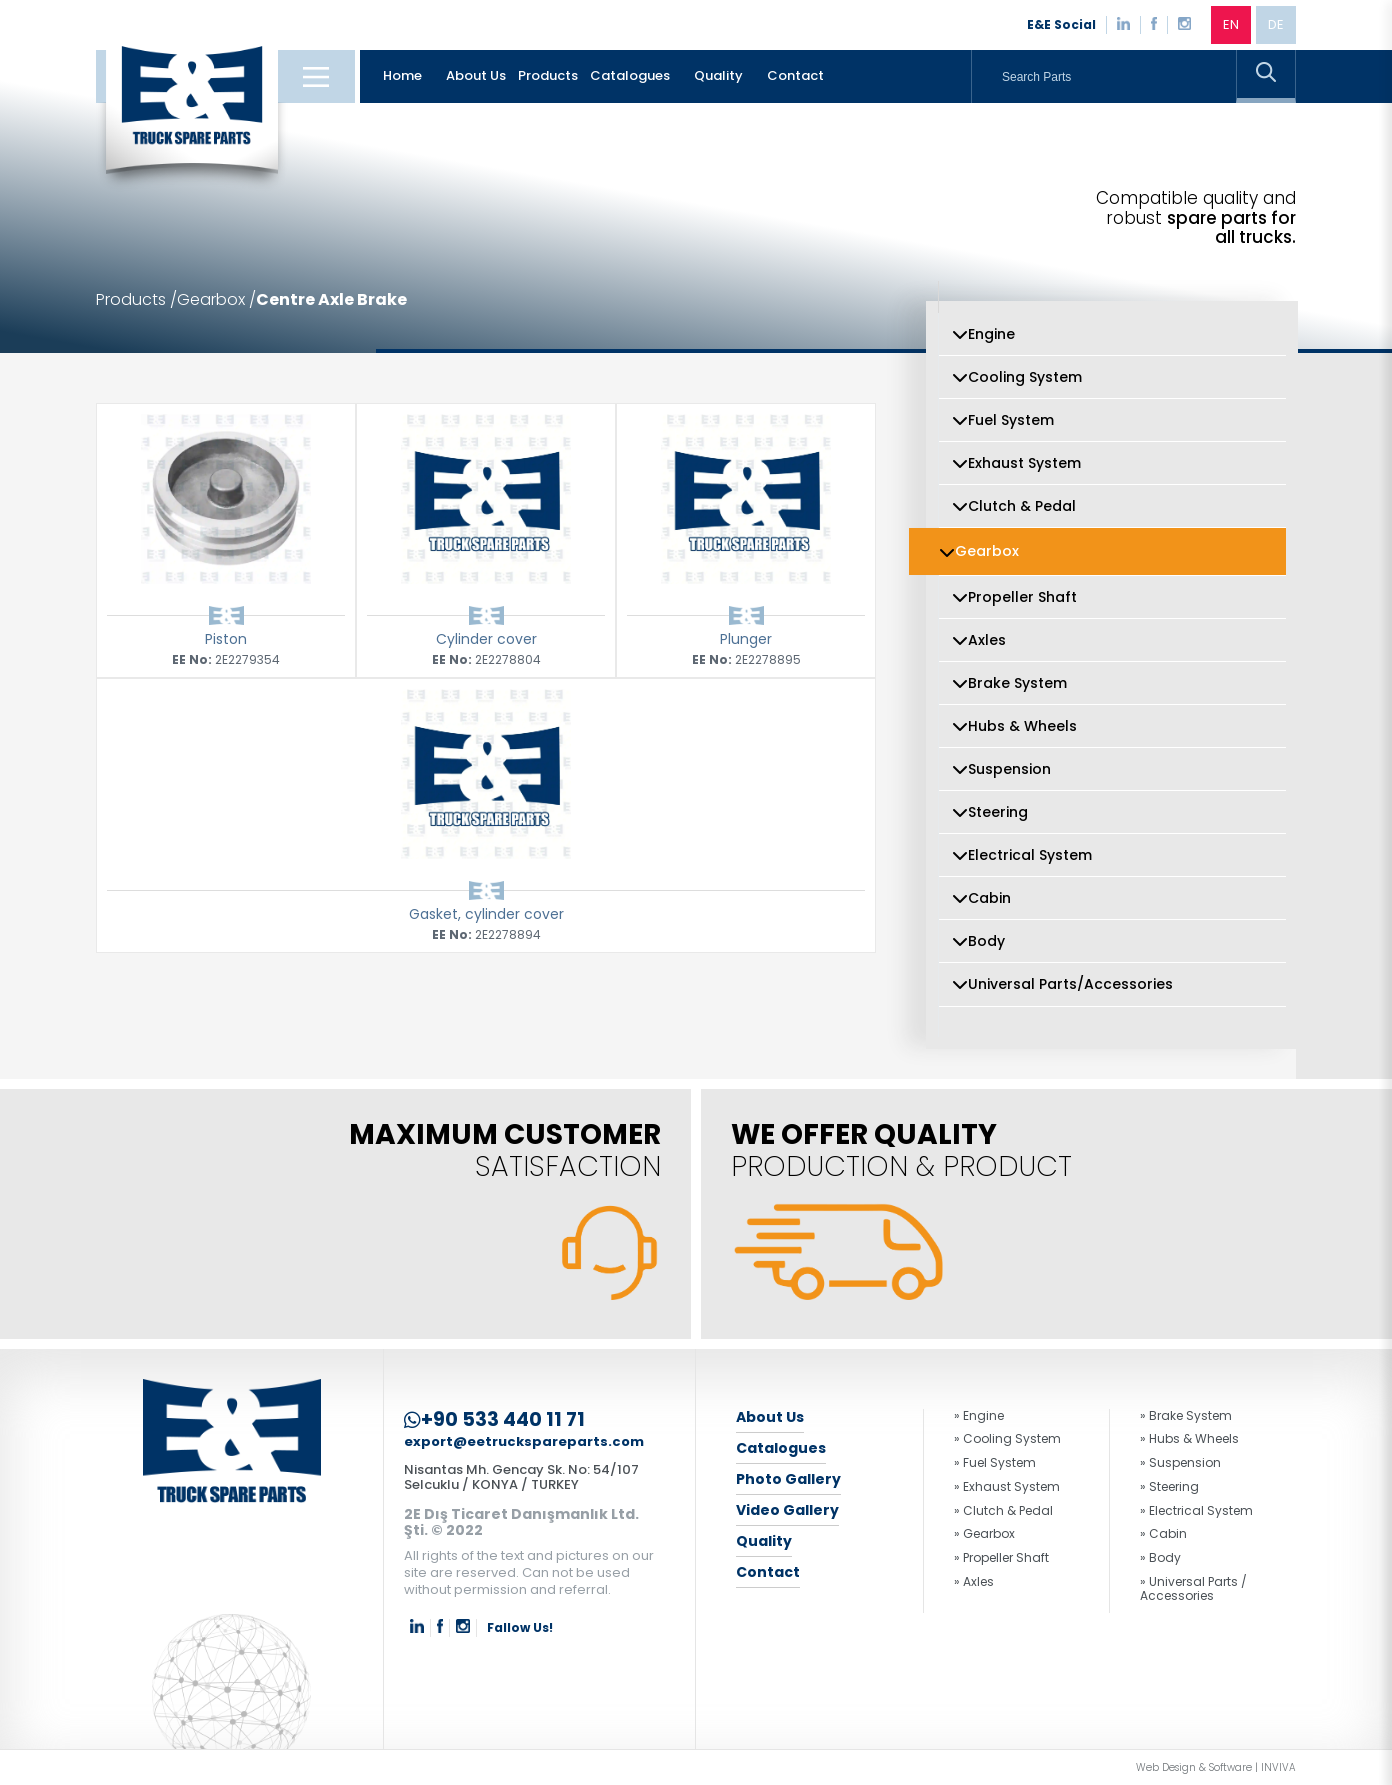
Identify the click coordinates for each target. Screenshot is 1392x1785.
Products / (136, 300)
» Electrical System (1196, 1511)
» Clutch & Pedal (1003, 1511)
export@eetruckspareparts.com (524, 1442)
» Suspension (1180, 1463)
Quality (718, 75)
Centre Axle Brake (331, 300)
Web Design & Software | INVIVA (1216, 1768)
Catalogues (630, 75)
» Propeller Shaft (1001, 1558)
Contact (795, 75)
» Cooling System (1007, 1439)
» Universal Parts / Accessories (1193, 1589)
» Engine (979, 1416)
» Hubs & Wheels (1189, 1439)
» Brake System (1186, 1416)
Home (402, 75)
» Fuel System (995, 1463)
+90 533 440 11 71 (494, 1420)
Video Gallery (787, 1510)
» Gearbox (984, 1534)
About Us (476, 75)
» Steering (1169, 1487)
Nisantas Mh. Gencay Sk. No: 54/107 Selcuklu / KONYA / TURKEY (521, 1477)
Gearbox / (216, 300)
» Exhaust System (1007, 1487)
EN (1231, 24)
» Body (1160, 1558)
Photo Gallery (788, 1479)
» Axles (974, 1582)
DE (1276, 24)
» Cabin (1163, 1534)
